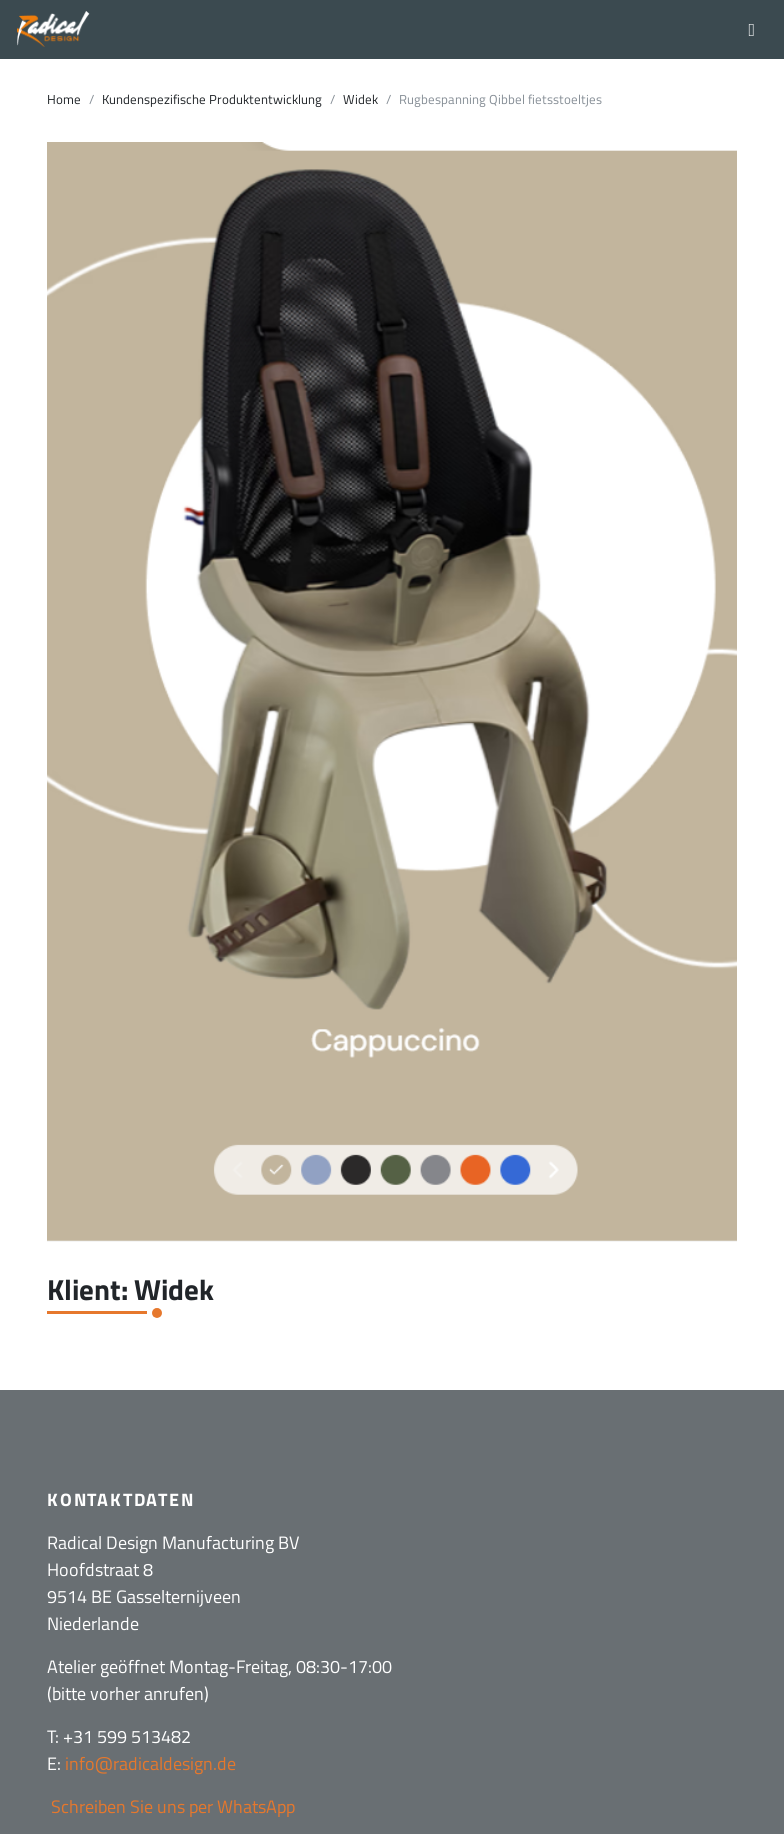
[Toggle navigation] (751, 29)
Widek (360, 99)
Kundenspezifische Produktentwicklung (212, 99)
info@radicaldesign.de (150, 1763)
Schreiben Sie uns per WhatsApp (171, 1806)
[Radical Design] (53, 30)
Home (64, 99)
